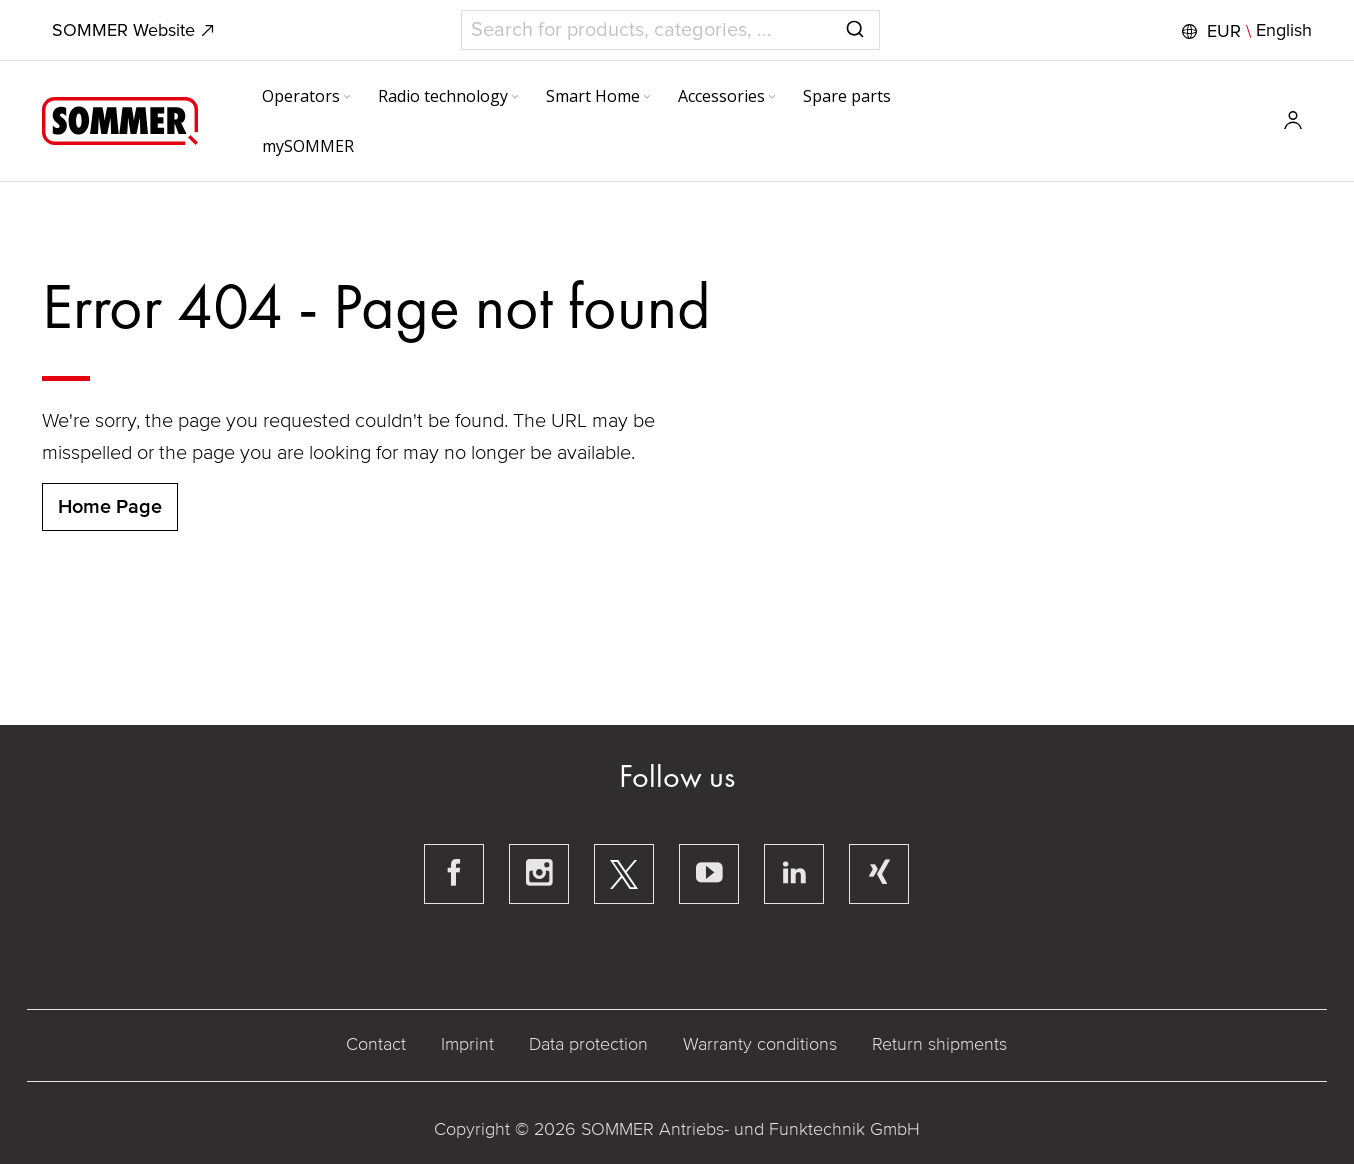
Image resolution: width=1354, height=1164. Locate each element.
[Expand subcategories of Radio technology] (515, 98)
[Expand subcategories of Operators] (347, 98)
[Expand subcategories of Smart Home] (647, 98)
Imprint (467, 1044)
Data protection (588, 1044)
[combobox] (670, 30)
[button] (1244, 31)
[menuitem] (308, 96)
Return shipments (939, 1044)
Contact (376, 1044)
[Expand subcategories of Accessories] (772, 98)
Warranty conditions (760, 1044)
